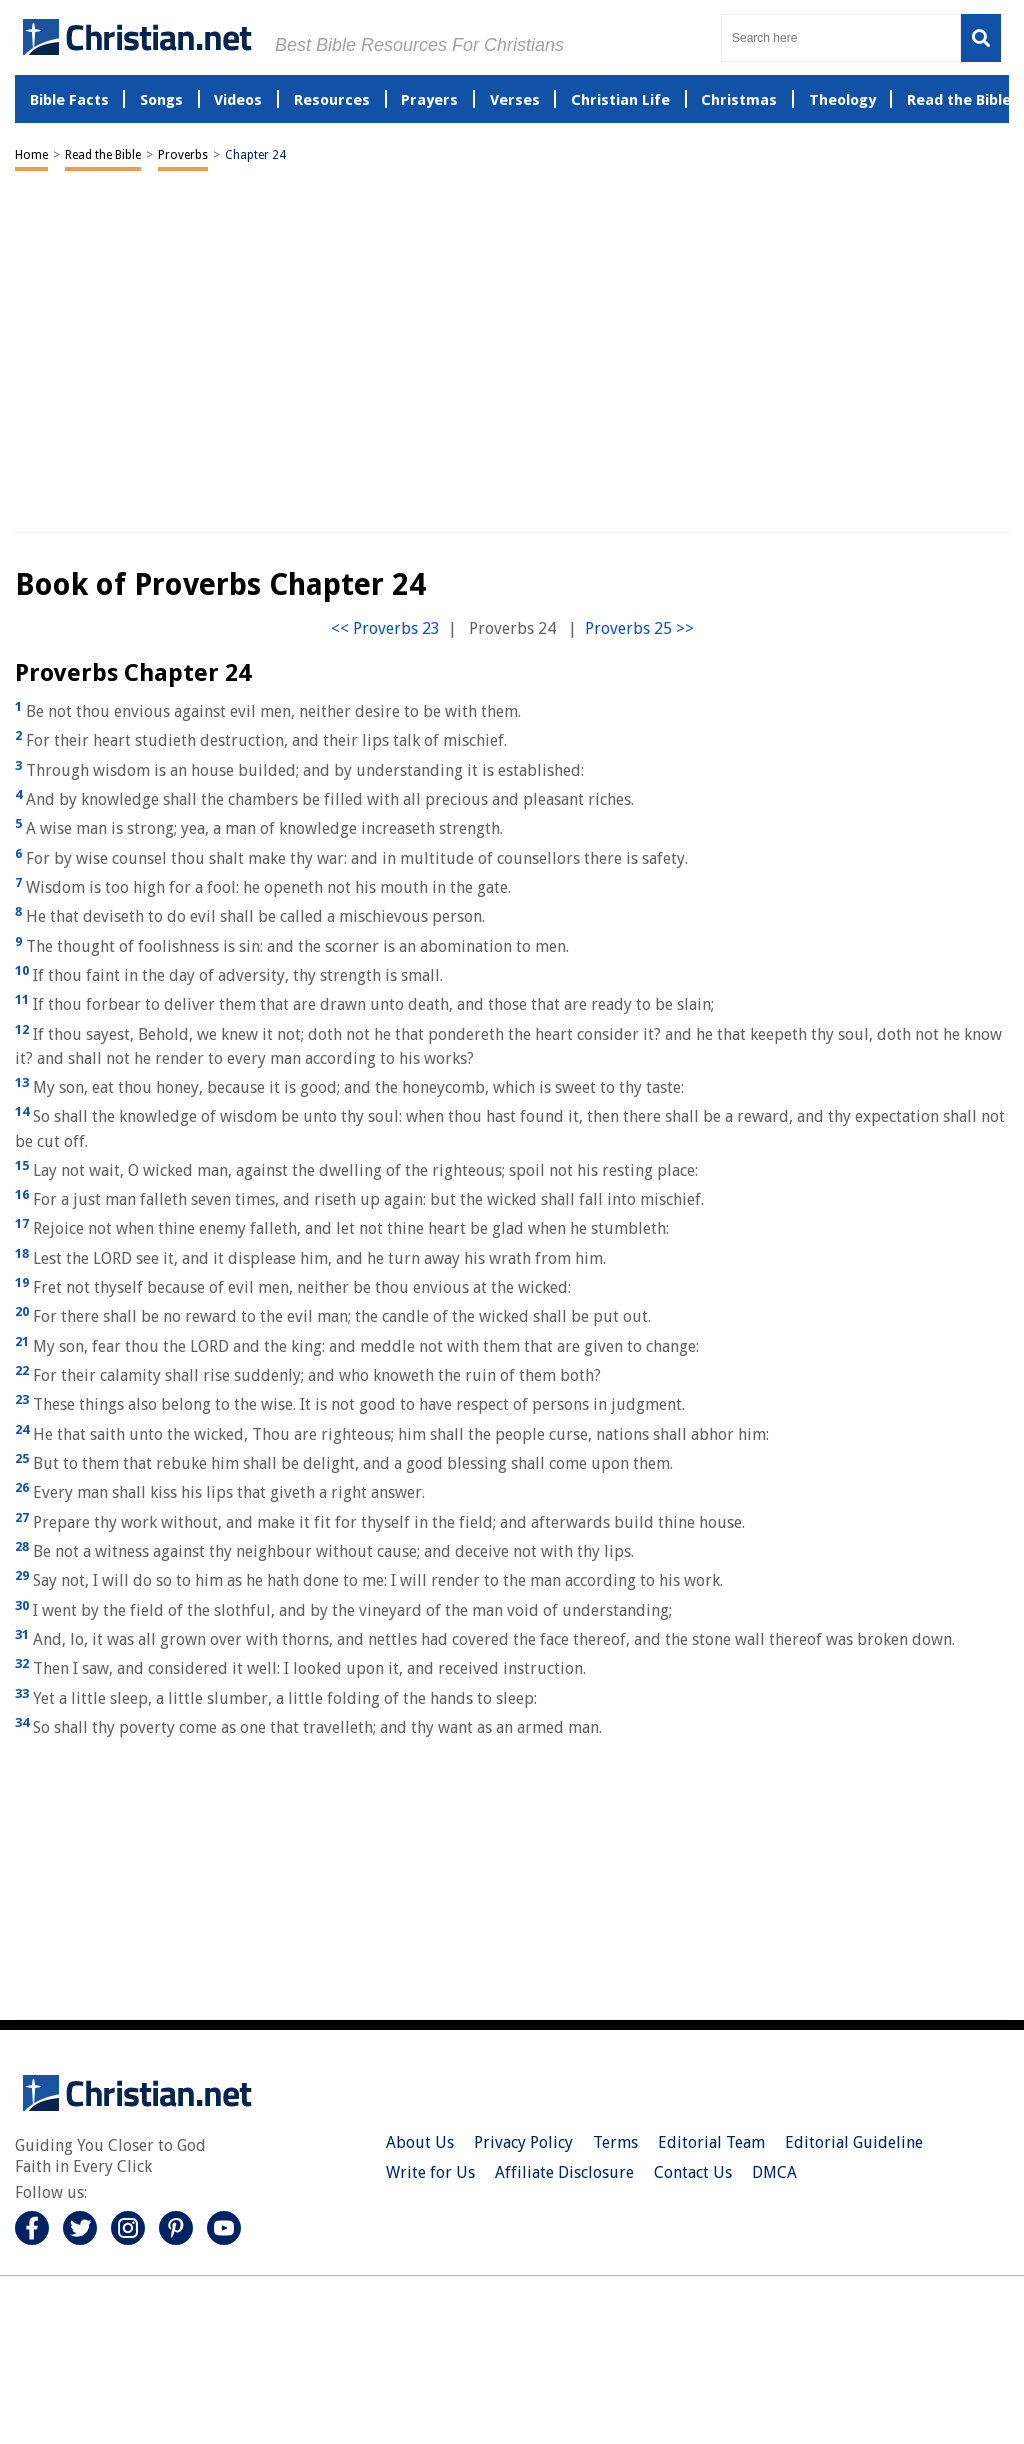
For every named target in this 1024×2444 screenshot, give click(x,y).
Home (31, 155)
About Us (420, 2142)
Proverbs (183, 155)
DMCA (774, 2172)
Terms (615, 2142)
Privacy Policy (523, 2142)
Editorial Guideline (854, 2142)
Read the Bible (103, 155)
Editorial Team (711, 2142)
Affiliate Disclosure (564, 2172)
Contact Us (693, 2172)
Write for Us (430, 2172)
